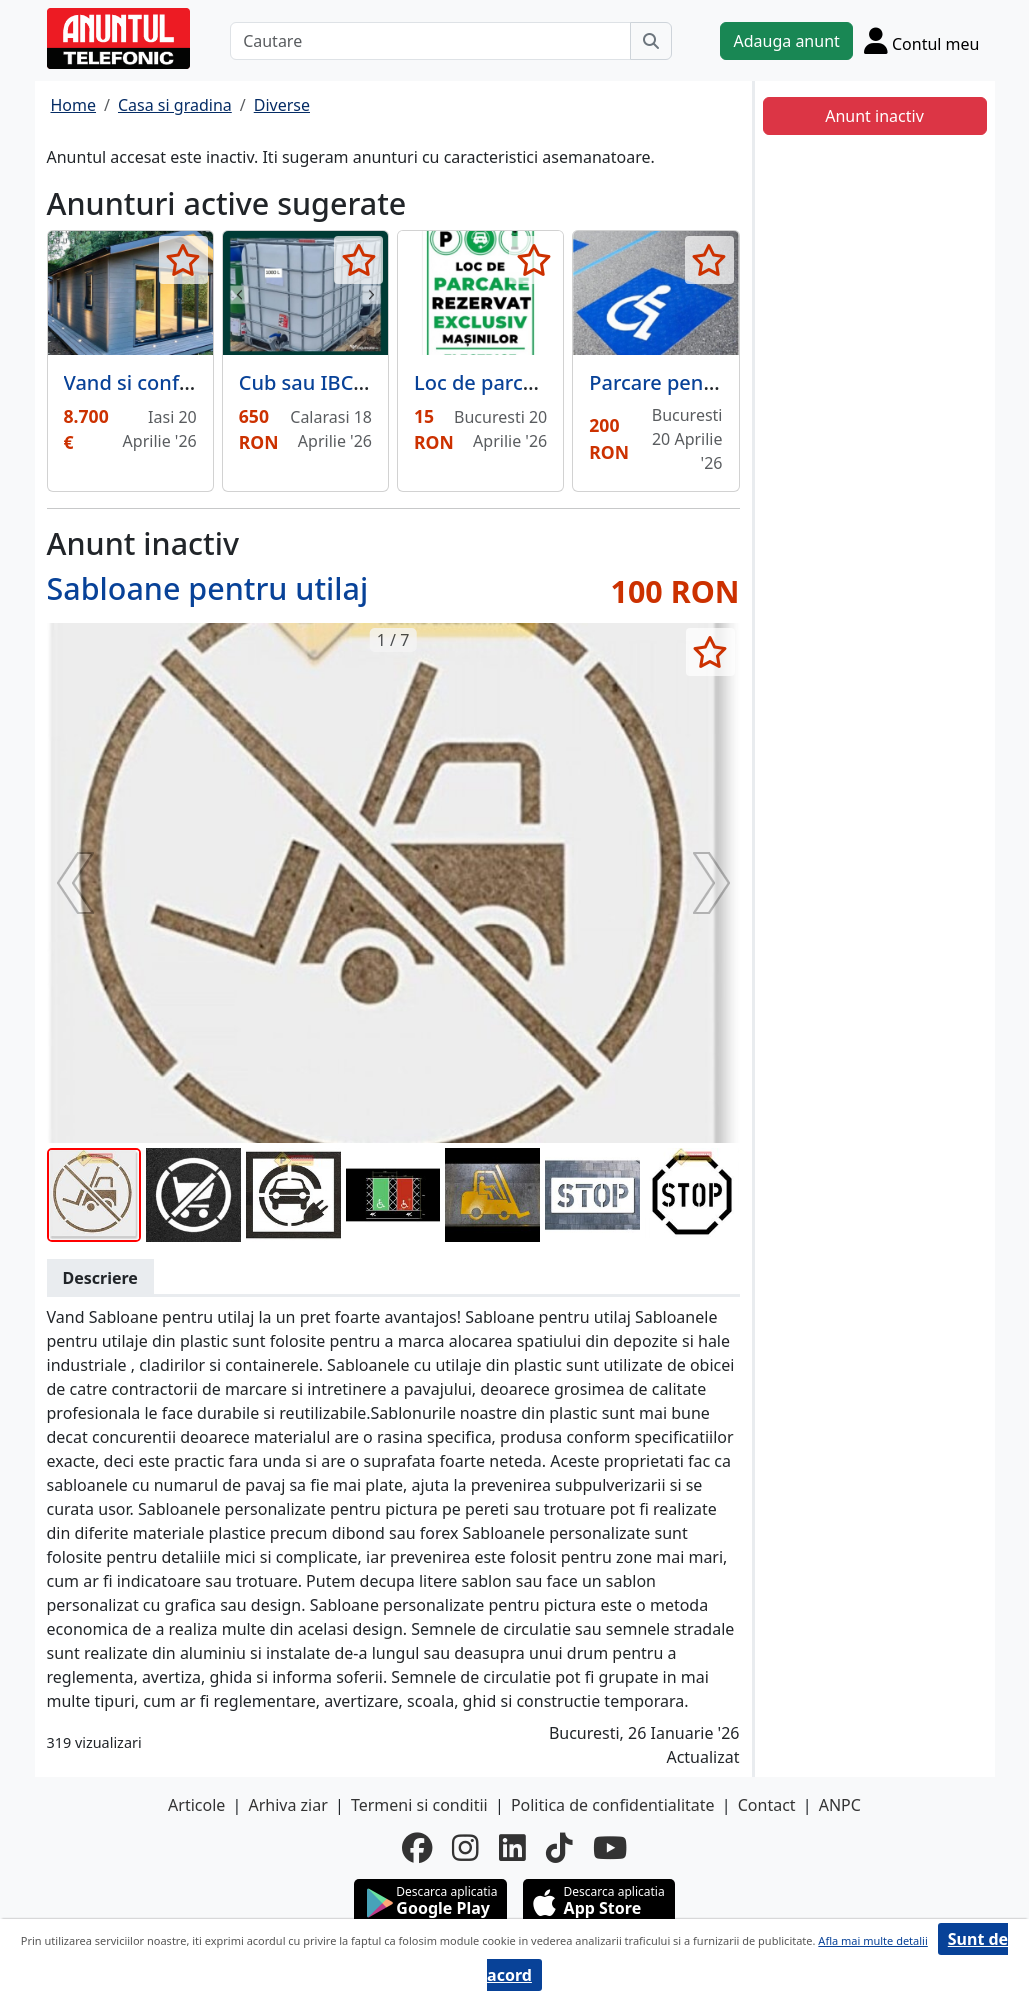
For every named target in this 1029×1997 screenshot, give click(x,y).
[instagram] (465, 1848)
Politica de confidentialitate (613, 1805)
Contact (767, 1805)
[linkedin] (512, 1848)
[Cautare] (430, 41)
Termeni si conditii (419, 1805)
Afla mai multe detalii (872, 1940)
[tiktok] (559, 1848)
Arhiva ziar (287, 1805)
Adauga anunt (786, 41)
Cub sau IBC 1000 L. (332, 382)
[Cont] (922, 40)
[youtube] (610, 1848)
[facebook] (417, 1848)
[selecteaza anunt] (183, 260)
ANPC (840, 1805)
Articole (196, 1805)
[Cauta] (651, 41)
